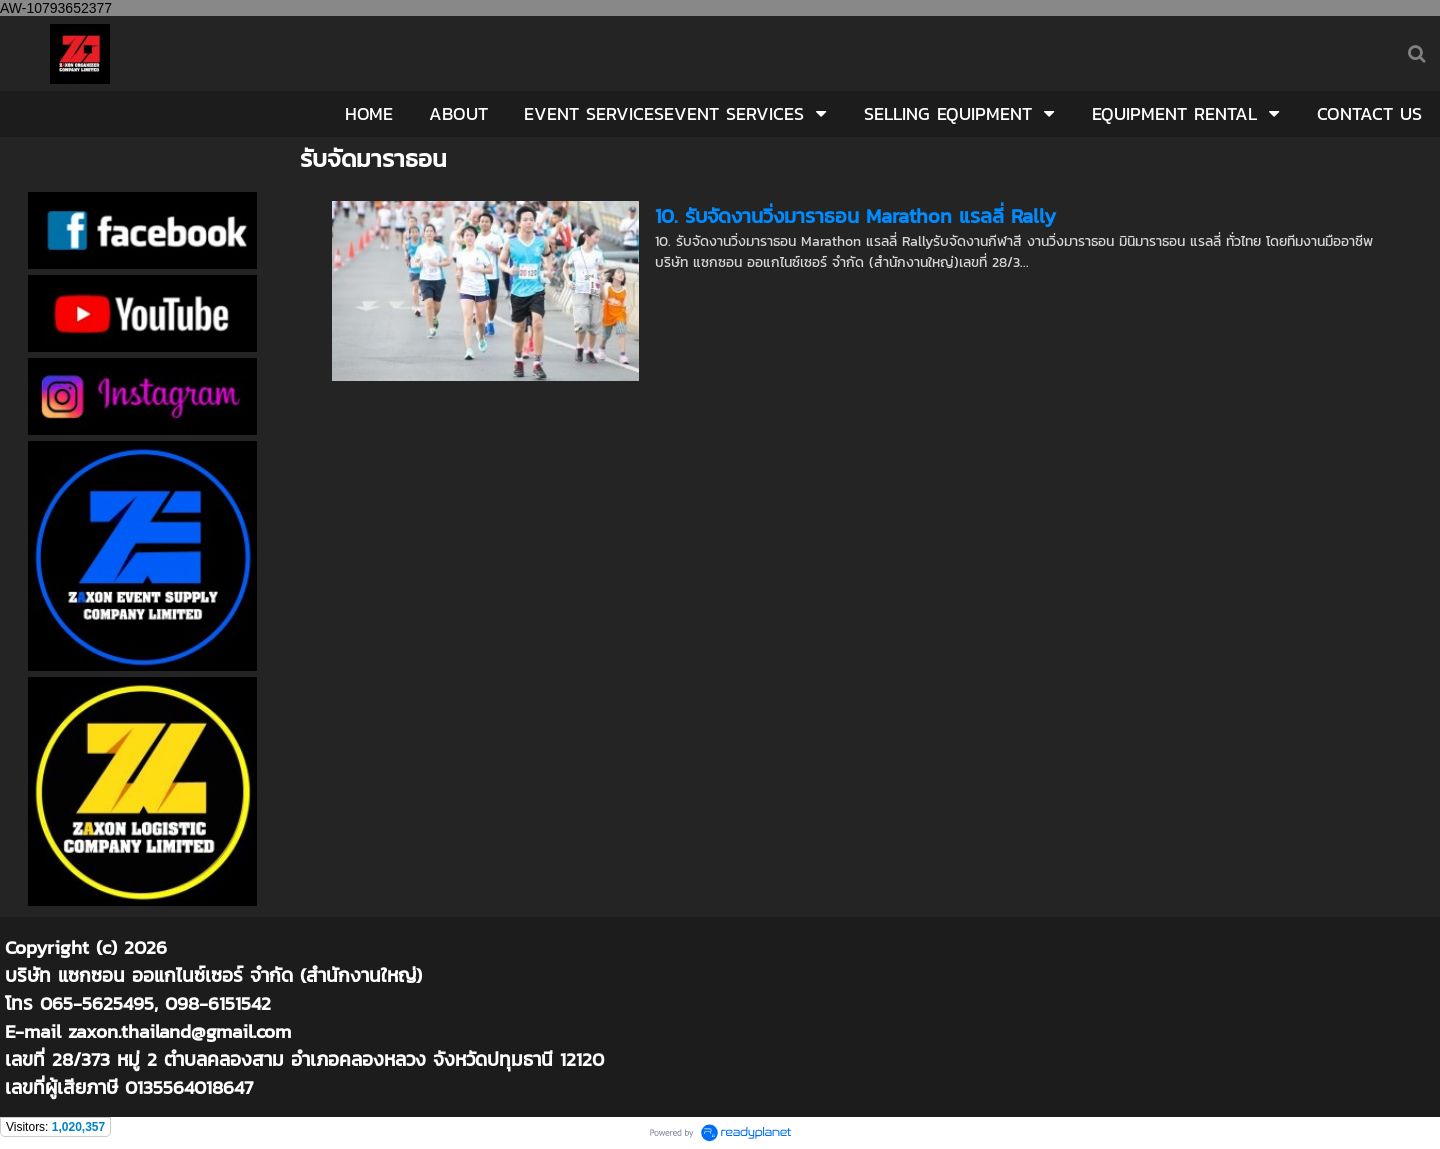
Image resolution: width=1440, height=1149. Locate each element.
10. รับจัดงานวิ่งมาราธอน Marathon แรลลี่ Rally (855, 216)
